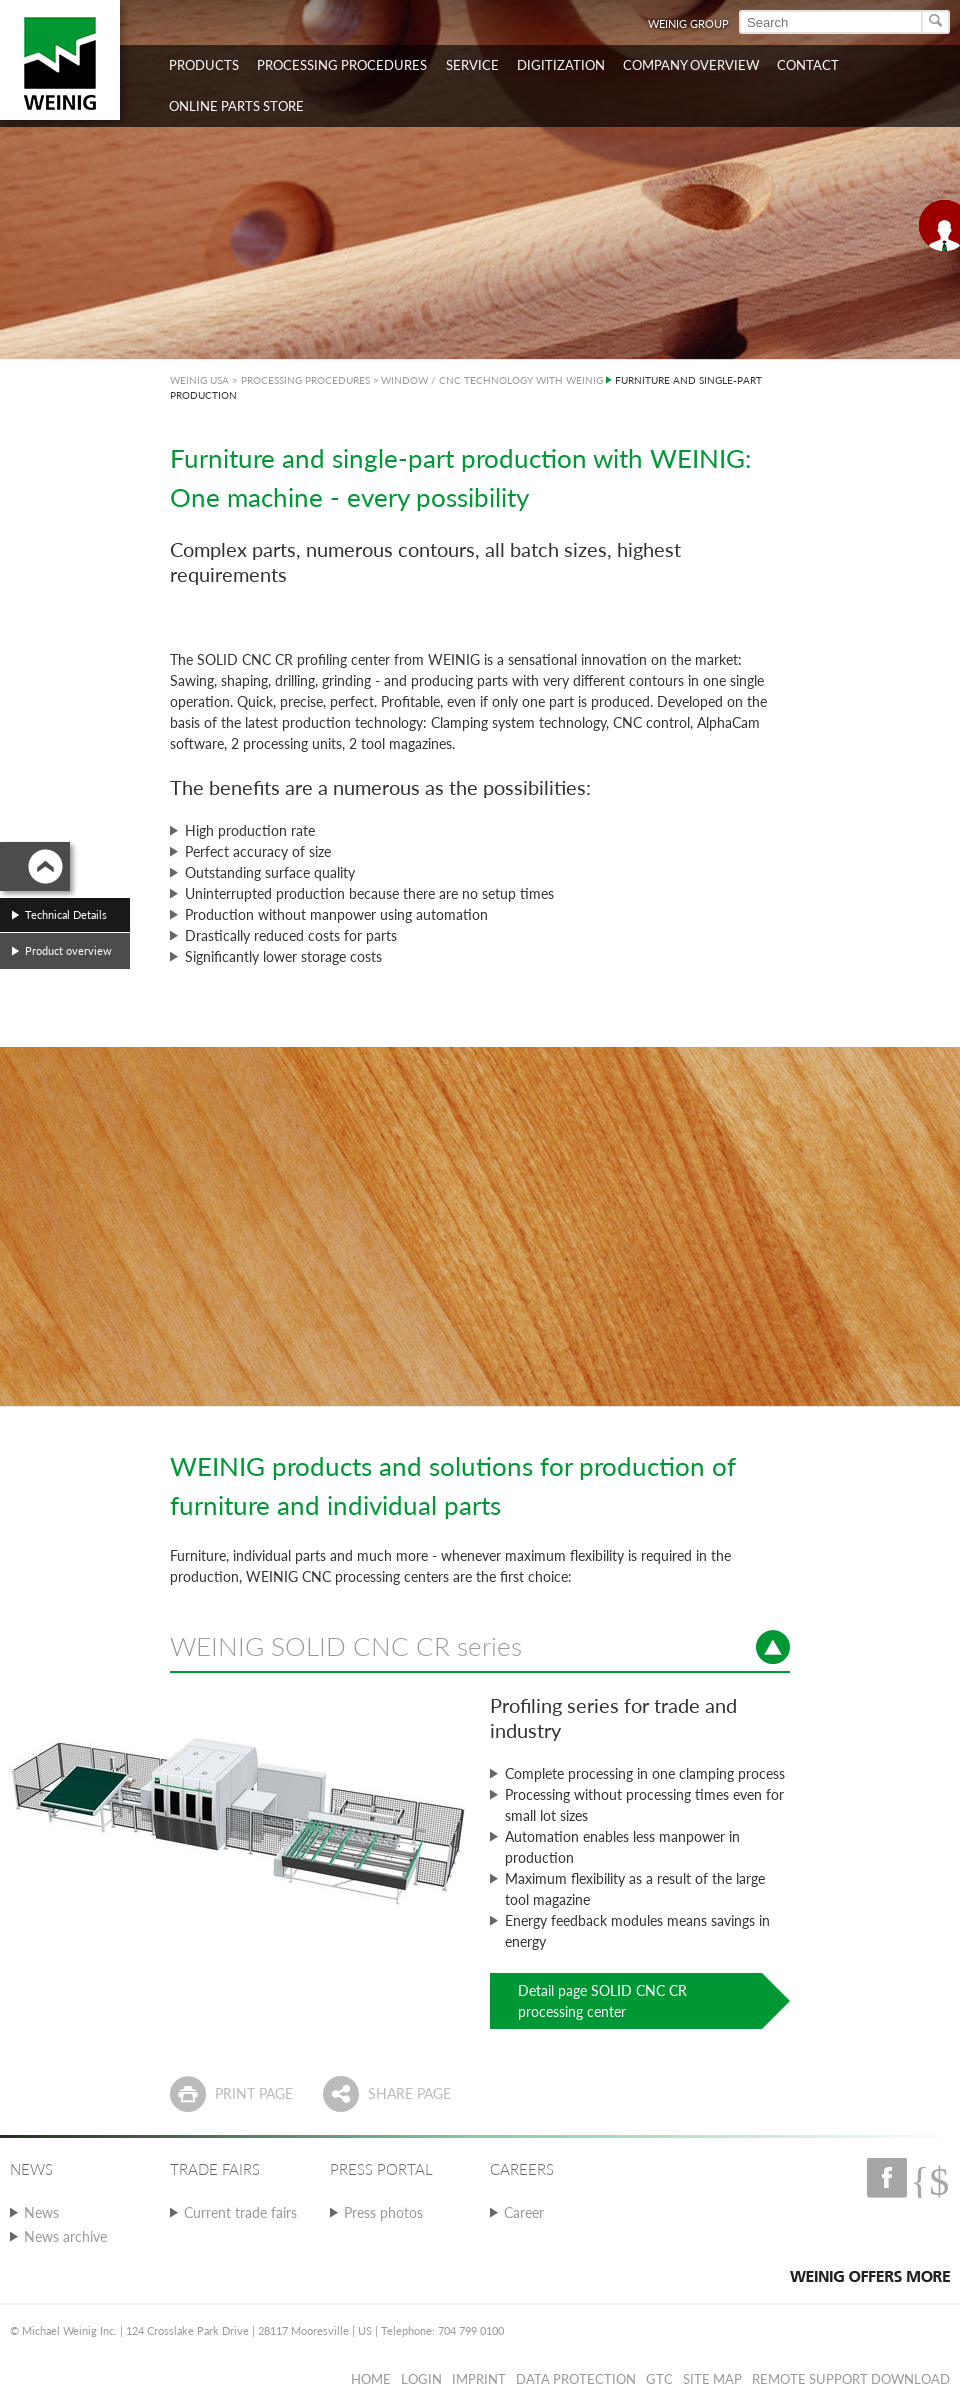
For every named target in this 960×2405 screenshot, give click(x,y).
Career (524, 2212)
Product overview (68, 950)
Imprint (479, 2379)
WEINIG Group (688, 23)
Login (421, 2379)
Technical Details (66, 914)
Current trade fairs (240, 2212)
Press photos (383, 2212)
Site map (712, 2379)
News (41, 2212)
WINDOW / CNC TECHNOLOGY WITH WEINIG (492, 380)
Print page (254, 2093)
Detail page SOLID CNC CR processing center (602, 2001)
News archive (65, 2236)
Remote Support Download (851, 2379)
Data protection (576, 2379)
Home (371, 2379)
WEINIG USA (199, 380)
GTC (659, 2379)
